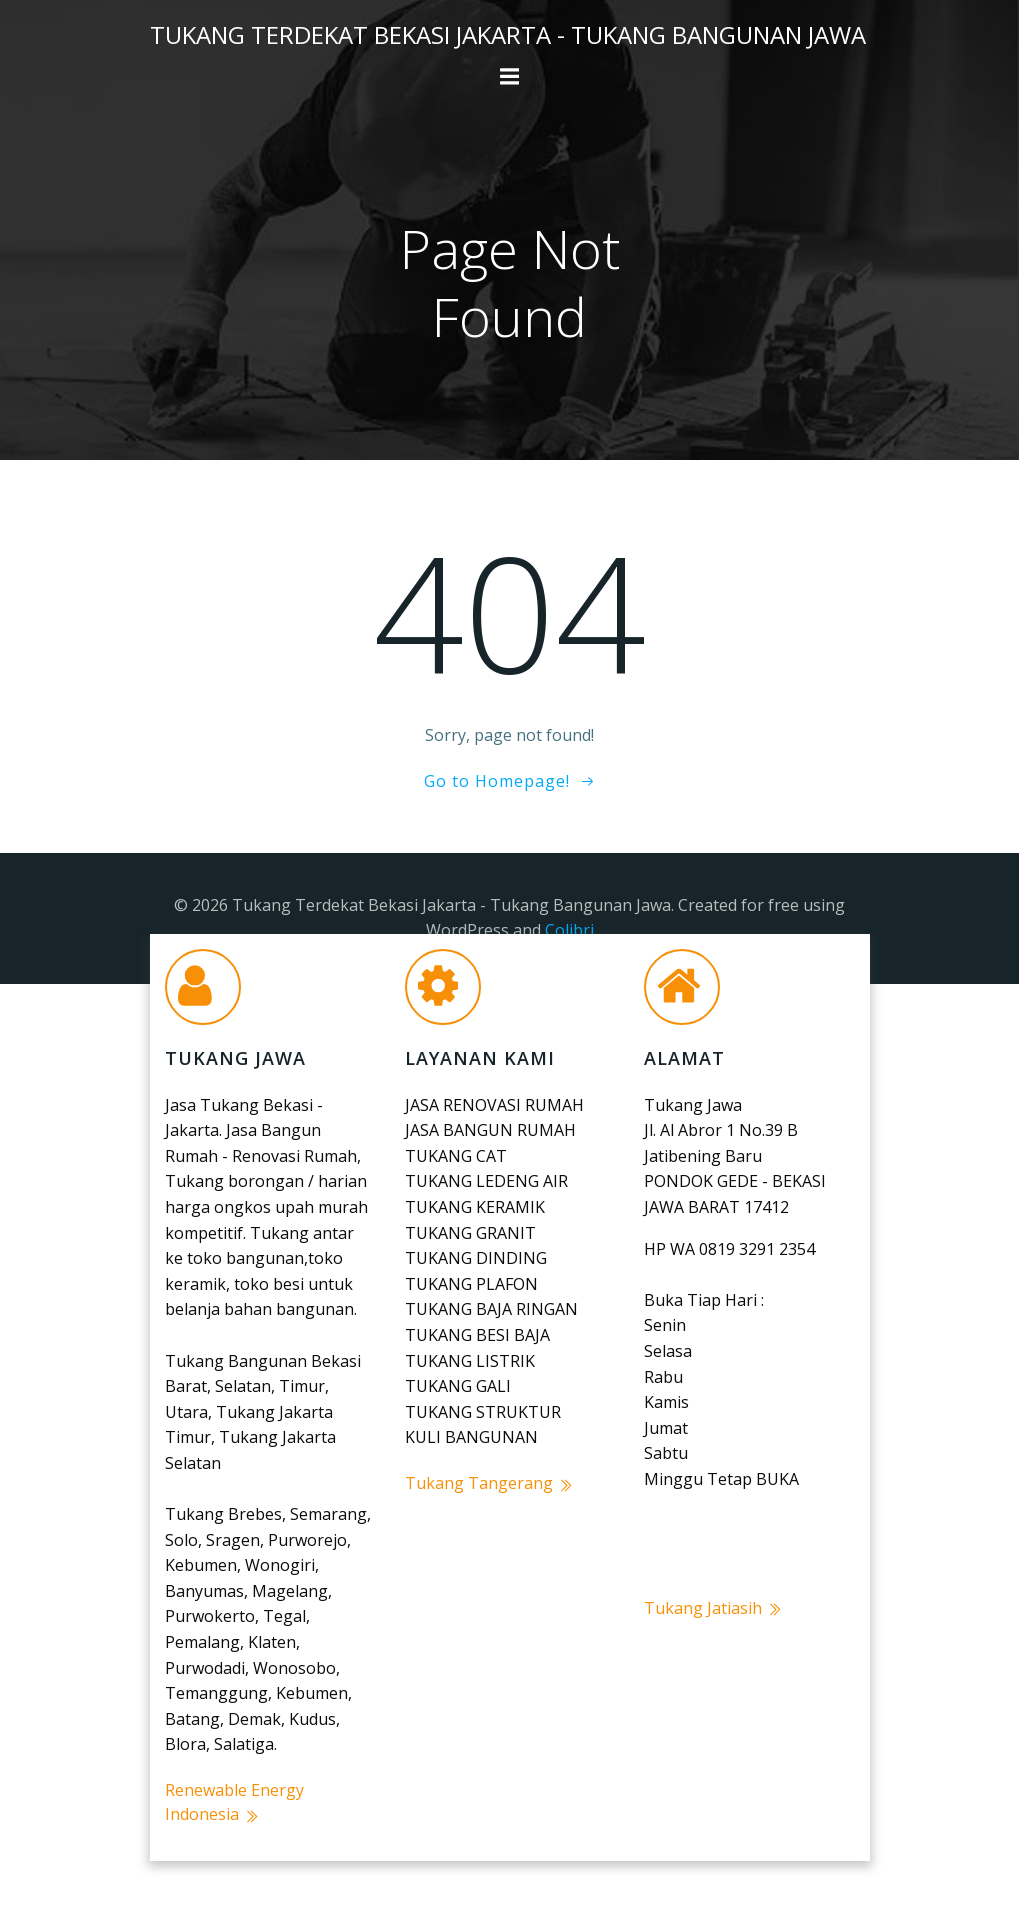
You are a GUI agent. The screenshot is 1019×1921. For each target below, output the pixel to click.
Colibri (569, 930)
